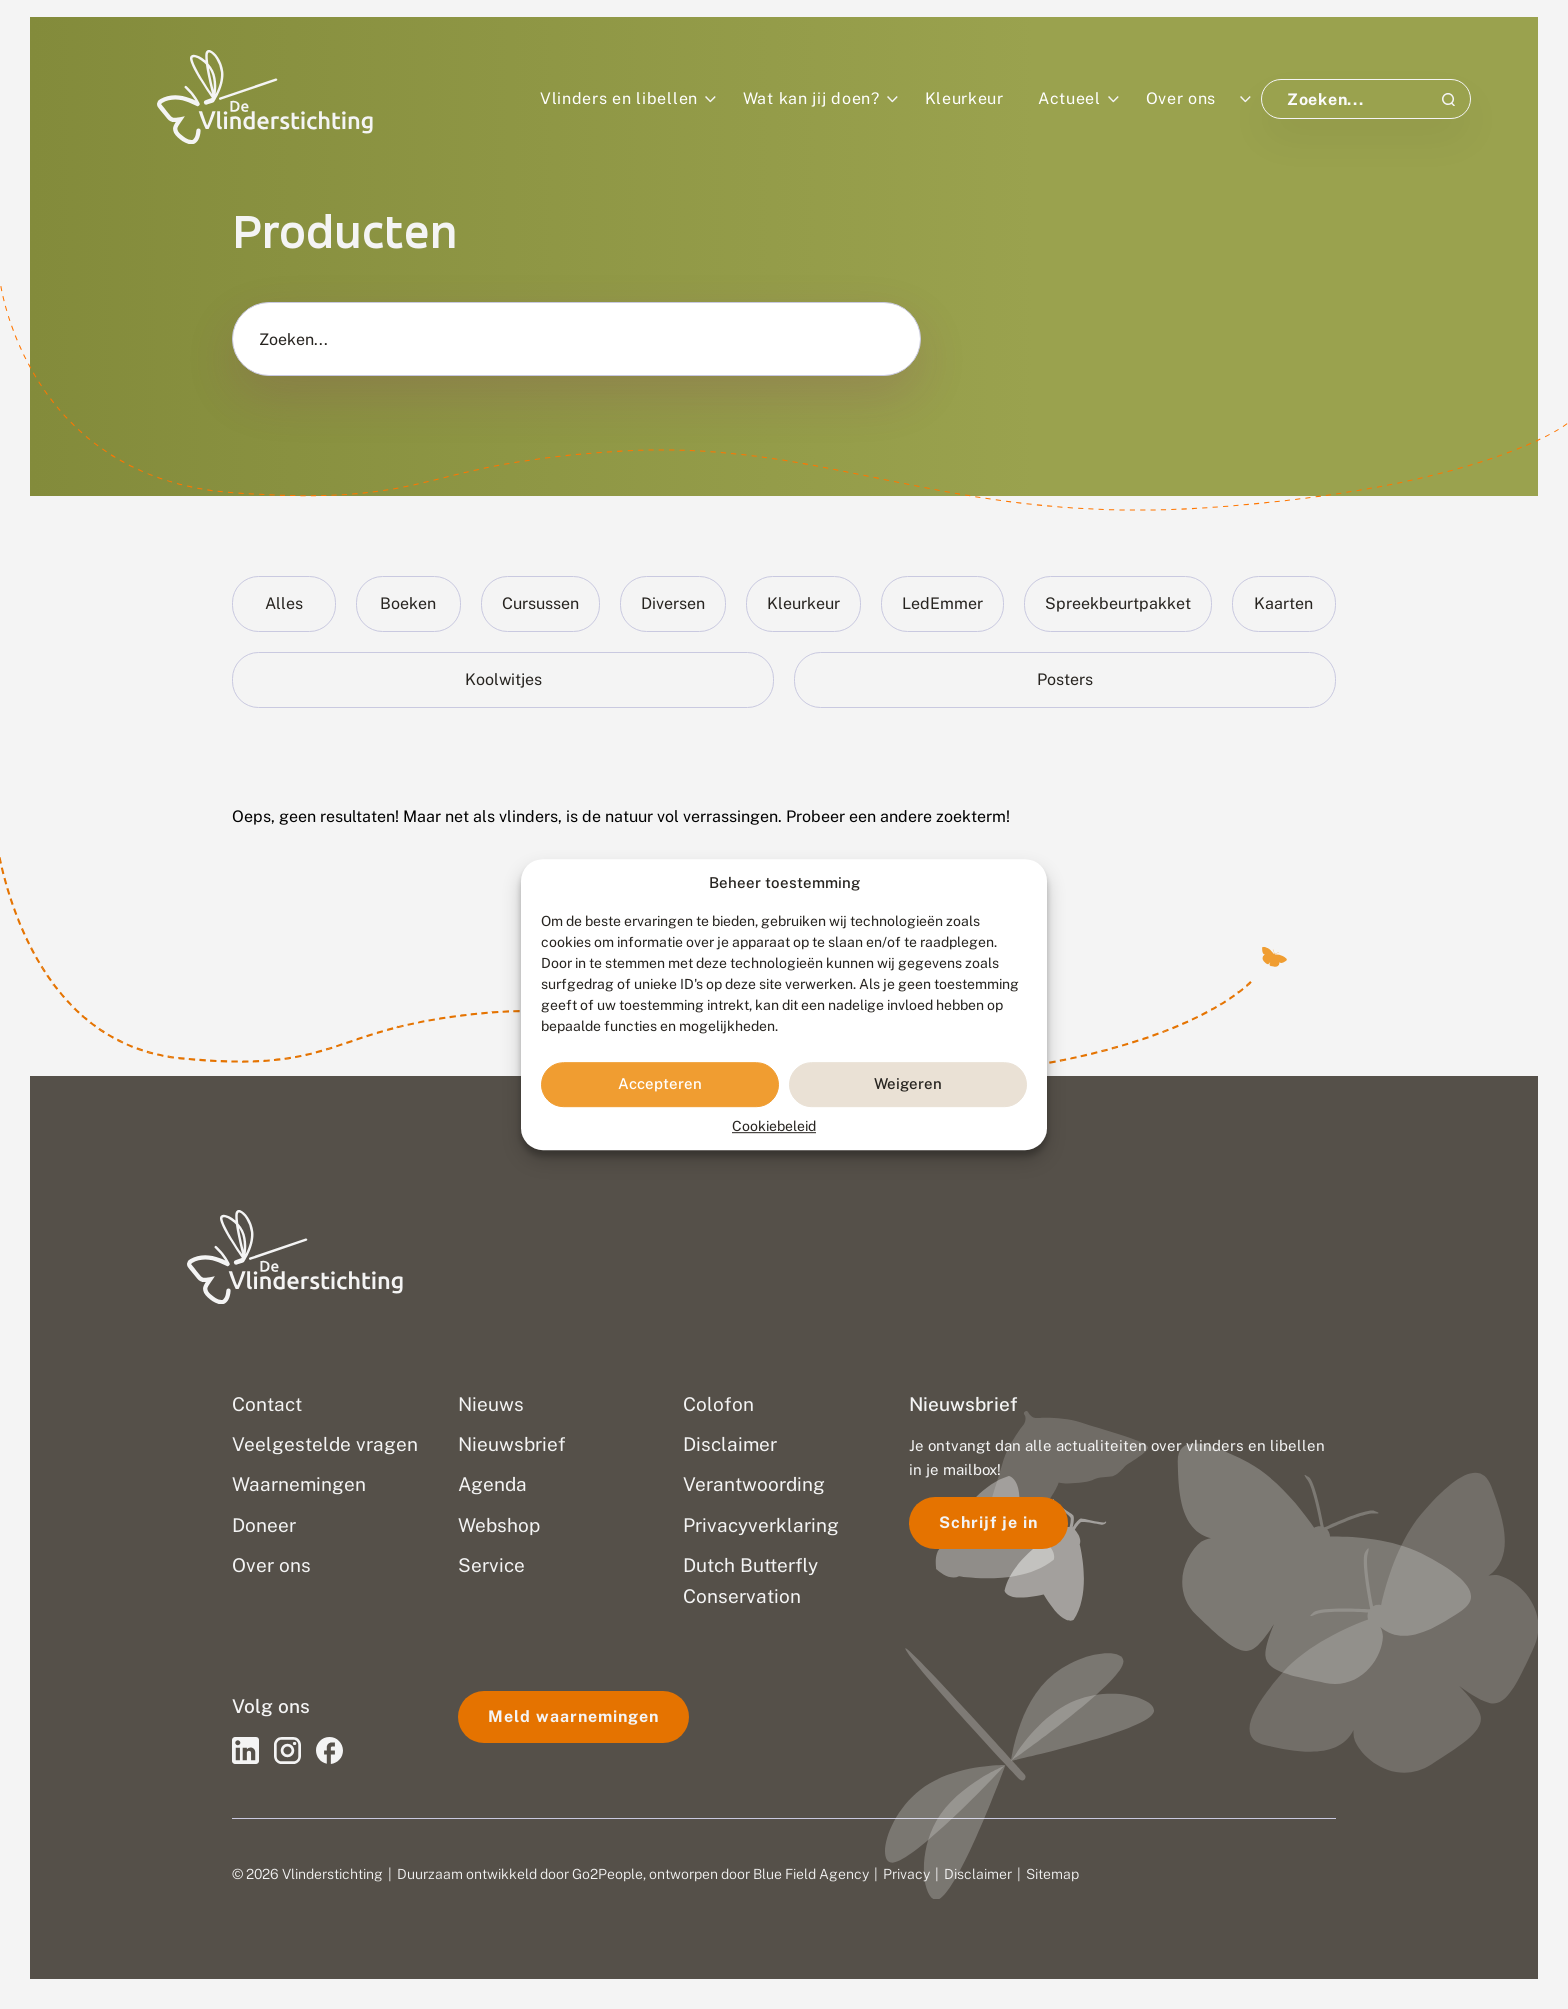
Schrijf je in (988, 1522)
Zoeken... (293, 340)
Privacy (906, 1874)
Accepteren (660, 1083)
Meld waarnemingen (573, 1716)
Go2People (607, 1874)
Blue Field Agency (811, 1874)
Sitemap (1052, 1874)
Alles (284, 603)
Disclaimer (978, 1874)
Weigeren (908, 1083)
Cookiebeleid (774, 1126)
